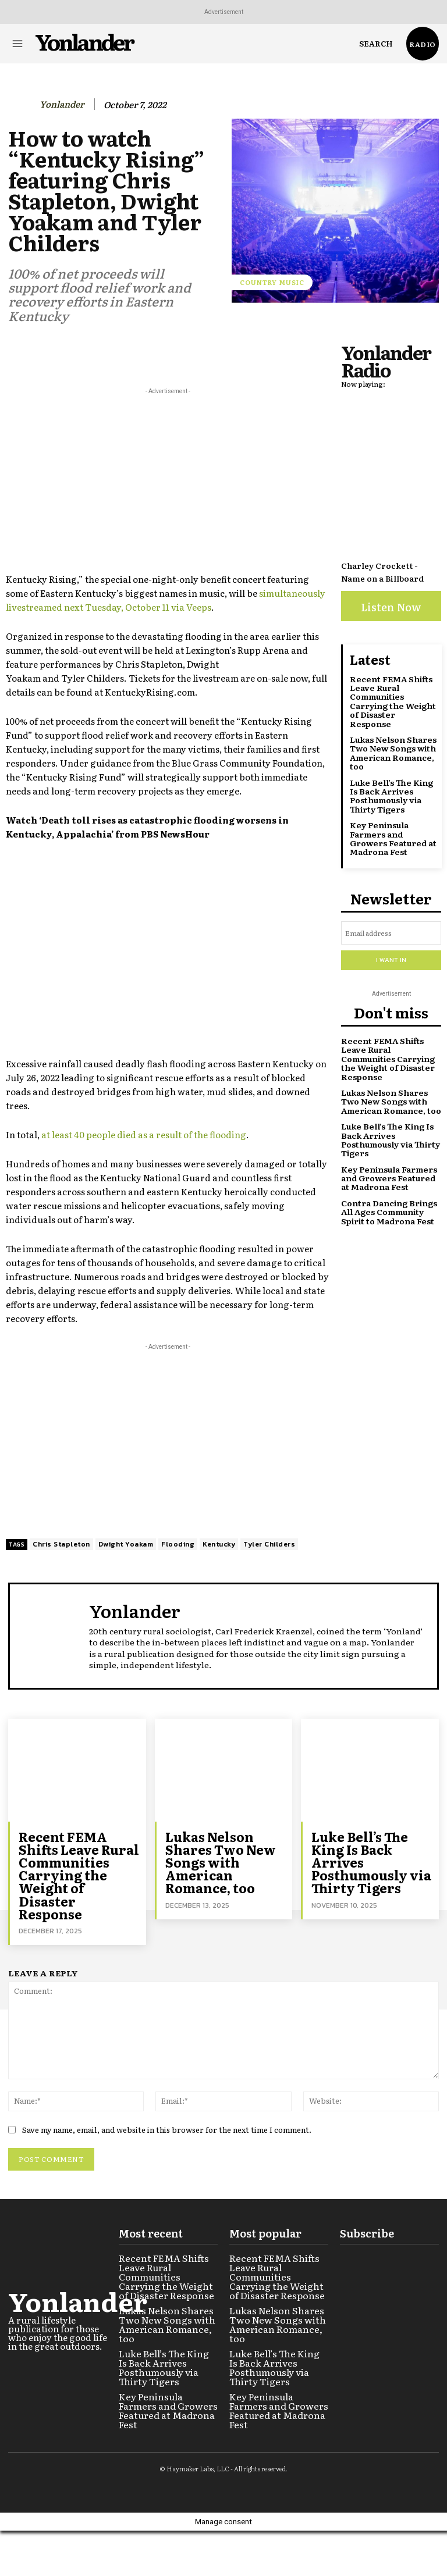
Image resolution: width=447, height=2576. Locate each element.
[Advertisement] (167, 478)
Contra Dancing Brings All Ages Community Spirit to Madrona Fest (389, 1211)
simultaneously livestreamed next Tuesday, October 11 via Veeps (165, 600)
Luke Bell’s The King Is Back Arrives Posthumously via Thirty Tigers (391, 795)
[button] (376, 43)
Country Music (272, 282)
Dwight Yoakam (126, 1544)
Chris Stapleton (61, 1544)
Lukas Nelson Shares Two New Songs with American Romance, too (393, 752)
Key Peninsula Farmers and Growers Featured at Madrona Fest (393, 838)
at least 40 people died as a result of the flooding (143, 1134)
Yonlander (62, 104)
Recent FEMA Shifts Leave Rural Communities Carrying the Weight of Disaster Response (393, 701)
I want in (391, 959)
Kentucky (219, 1544)
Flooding (177, 1544)
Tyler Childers (269, 1544)
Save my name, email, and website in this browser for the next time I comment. (166, 2129)
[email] (391, 933)
